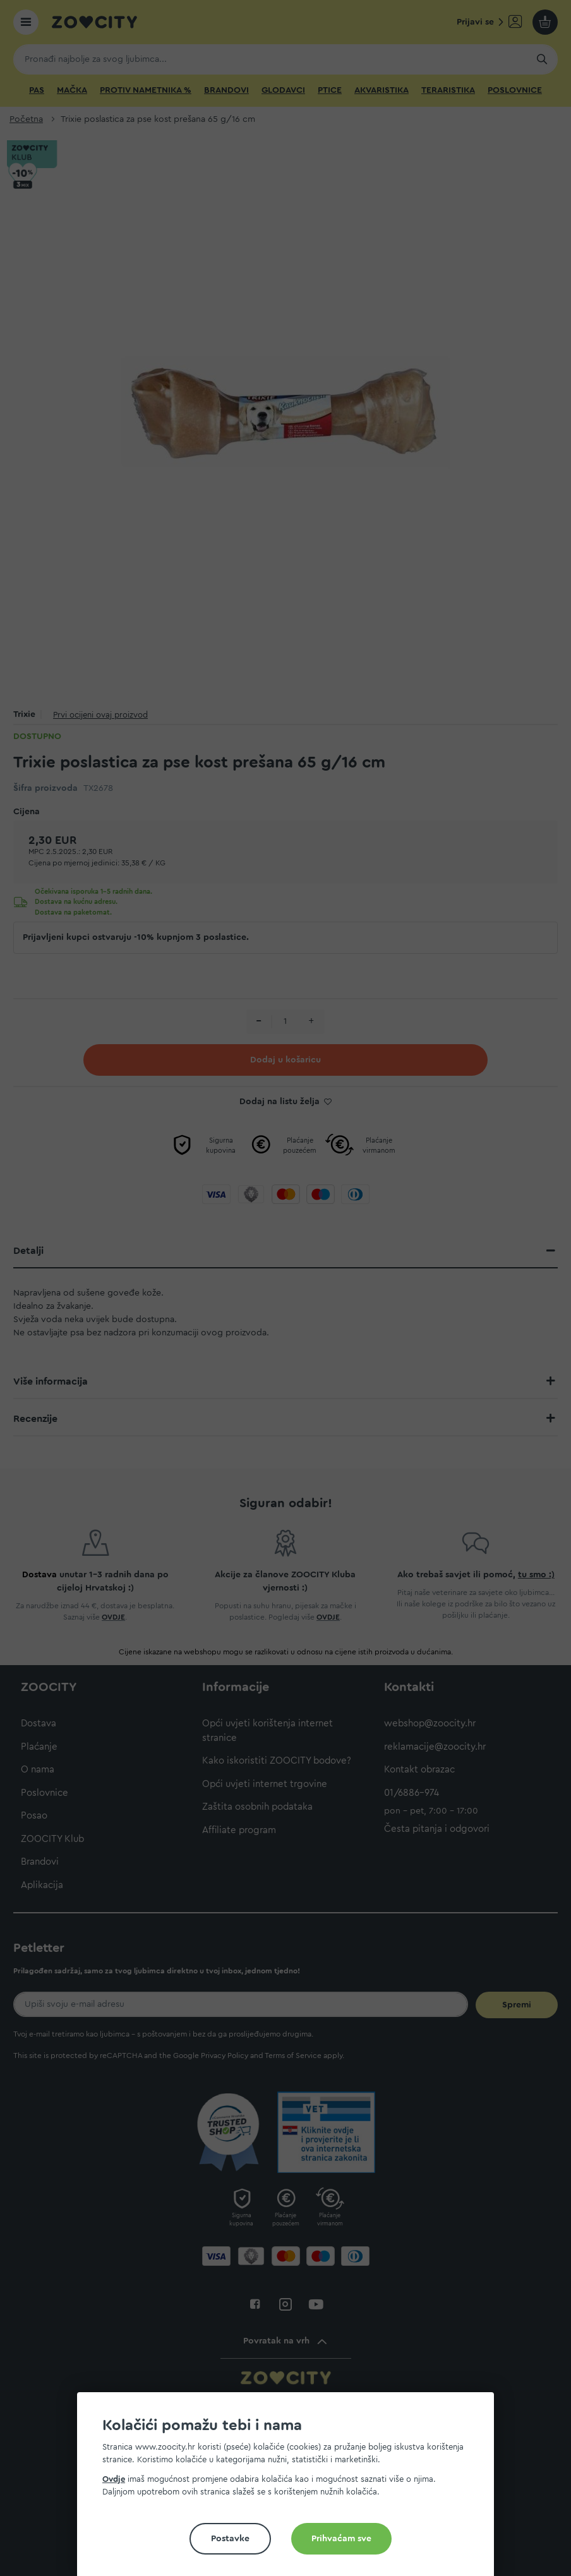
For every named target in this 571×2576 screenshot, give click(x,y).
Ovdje (113, 2479)
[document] (290, 2489)
